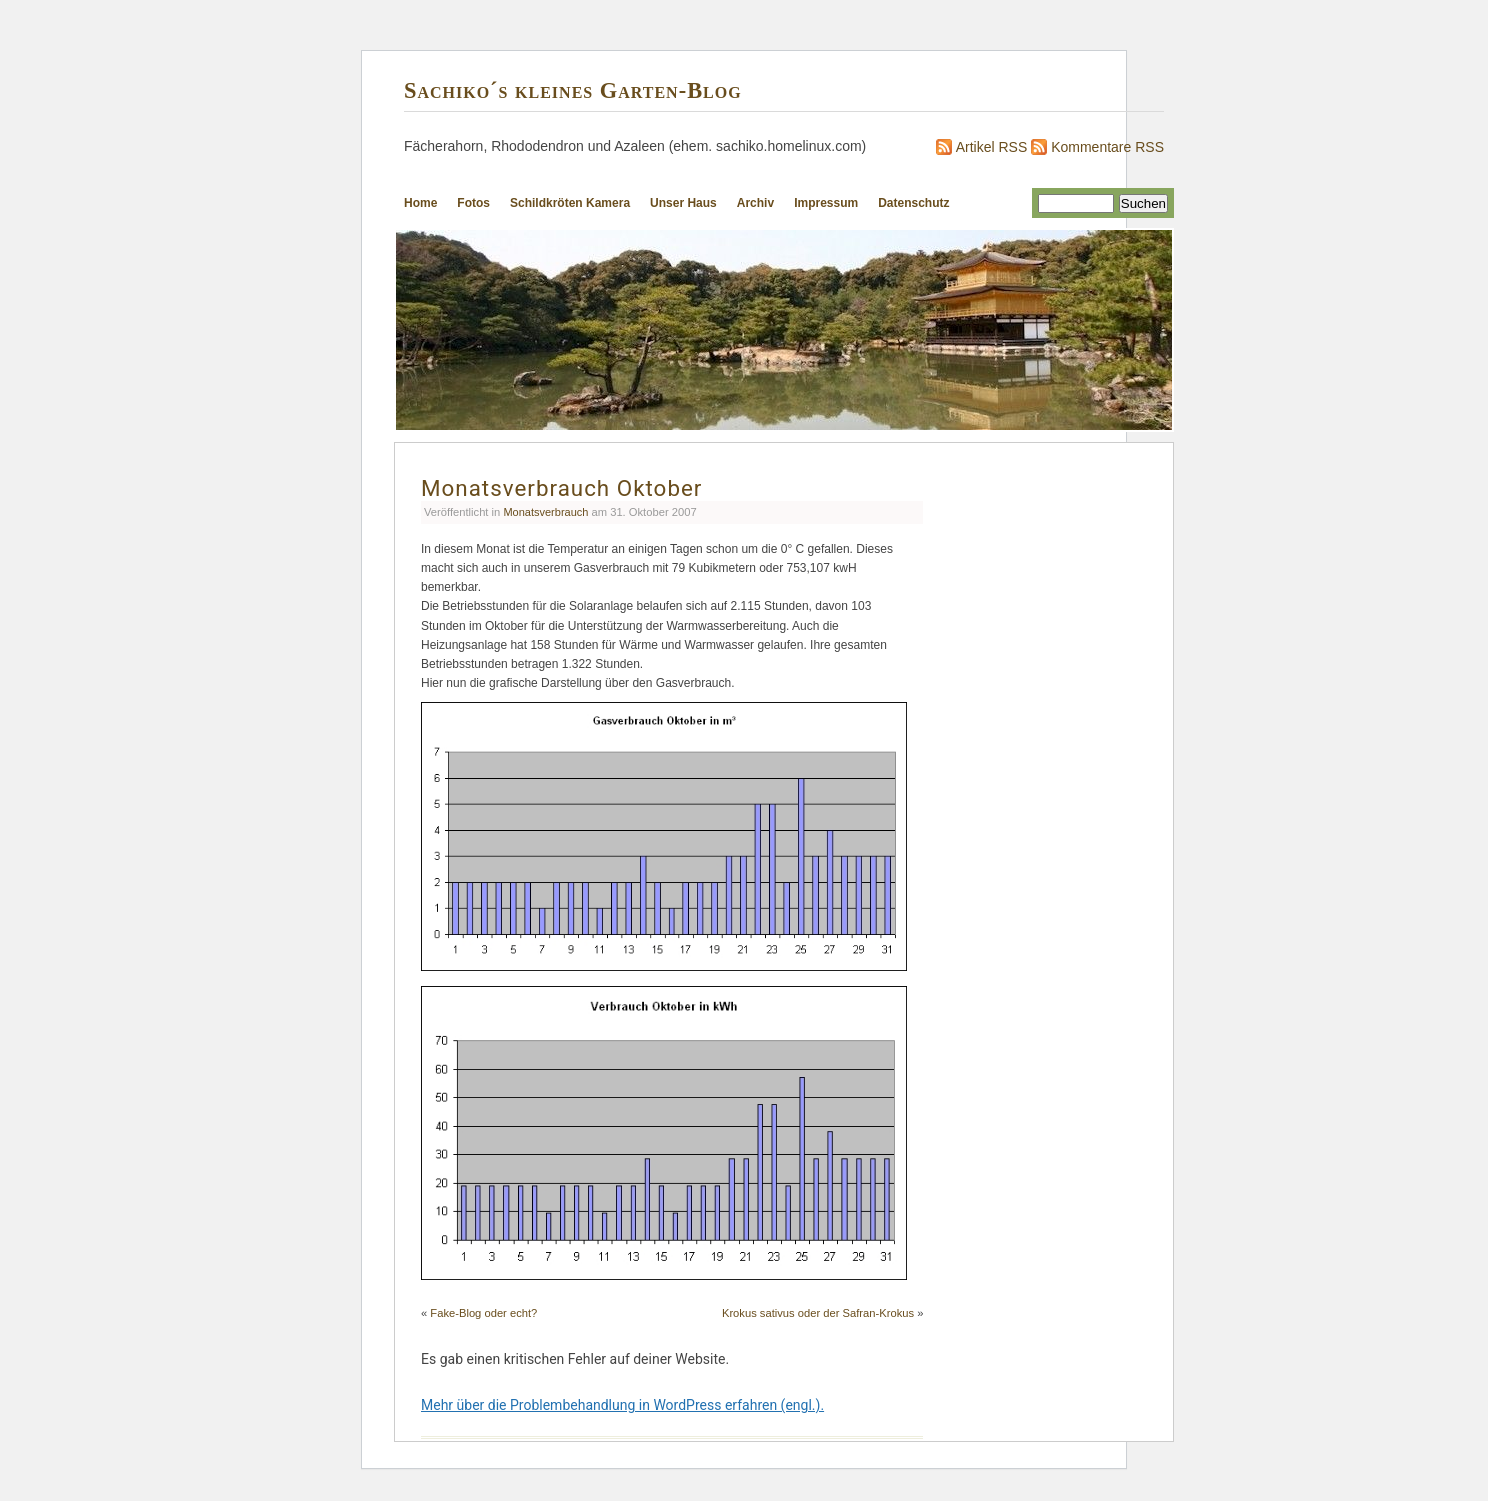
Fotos (473, 203)
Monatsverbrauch (545, 512)
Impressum (826, 203)
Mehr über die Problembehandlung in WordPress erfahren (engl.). (622, 1405)
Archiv (755, 203)
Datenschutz (913, 203)
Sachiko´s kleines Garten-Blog (573, 90)
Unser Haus (683, 203)
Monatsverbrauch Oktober (561, 488)
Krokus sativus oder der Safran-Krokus (818, 1313)
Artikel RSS (992, 147)
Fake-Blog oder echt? (483, 1313)
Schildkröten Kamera (570, 203)
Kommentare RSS (1107, 147)
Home (420, 203)
